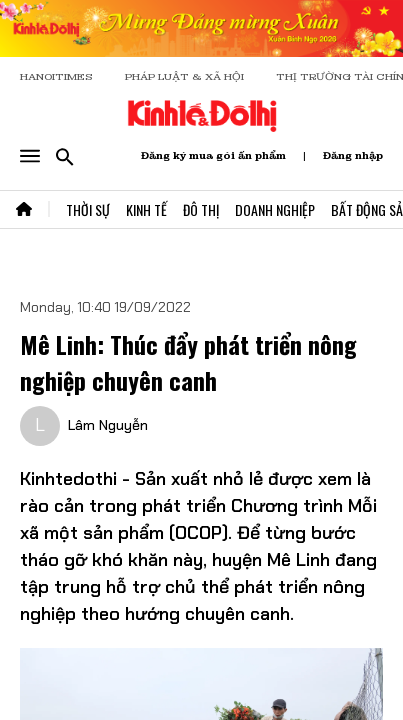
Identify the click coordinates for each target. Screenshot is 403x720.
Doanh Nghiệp (275, 209)
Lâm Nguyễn (108, 425)
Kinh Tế (146, 209)
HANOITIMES (56, 76)
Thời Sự (88, 209)
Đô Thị (201, 209)
